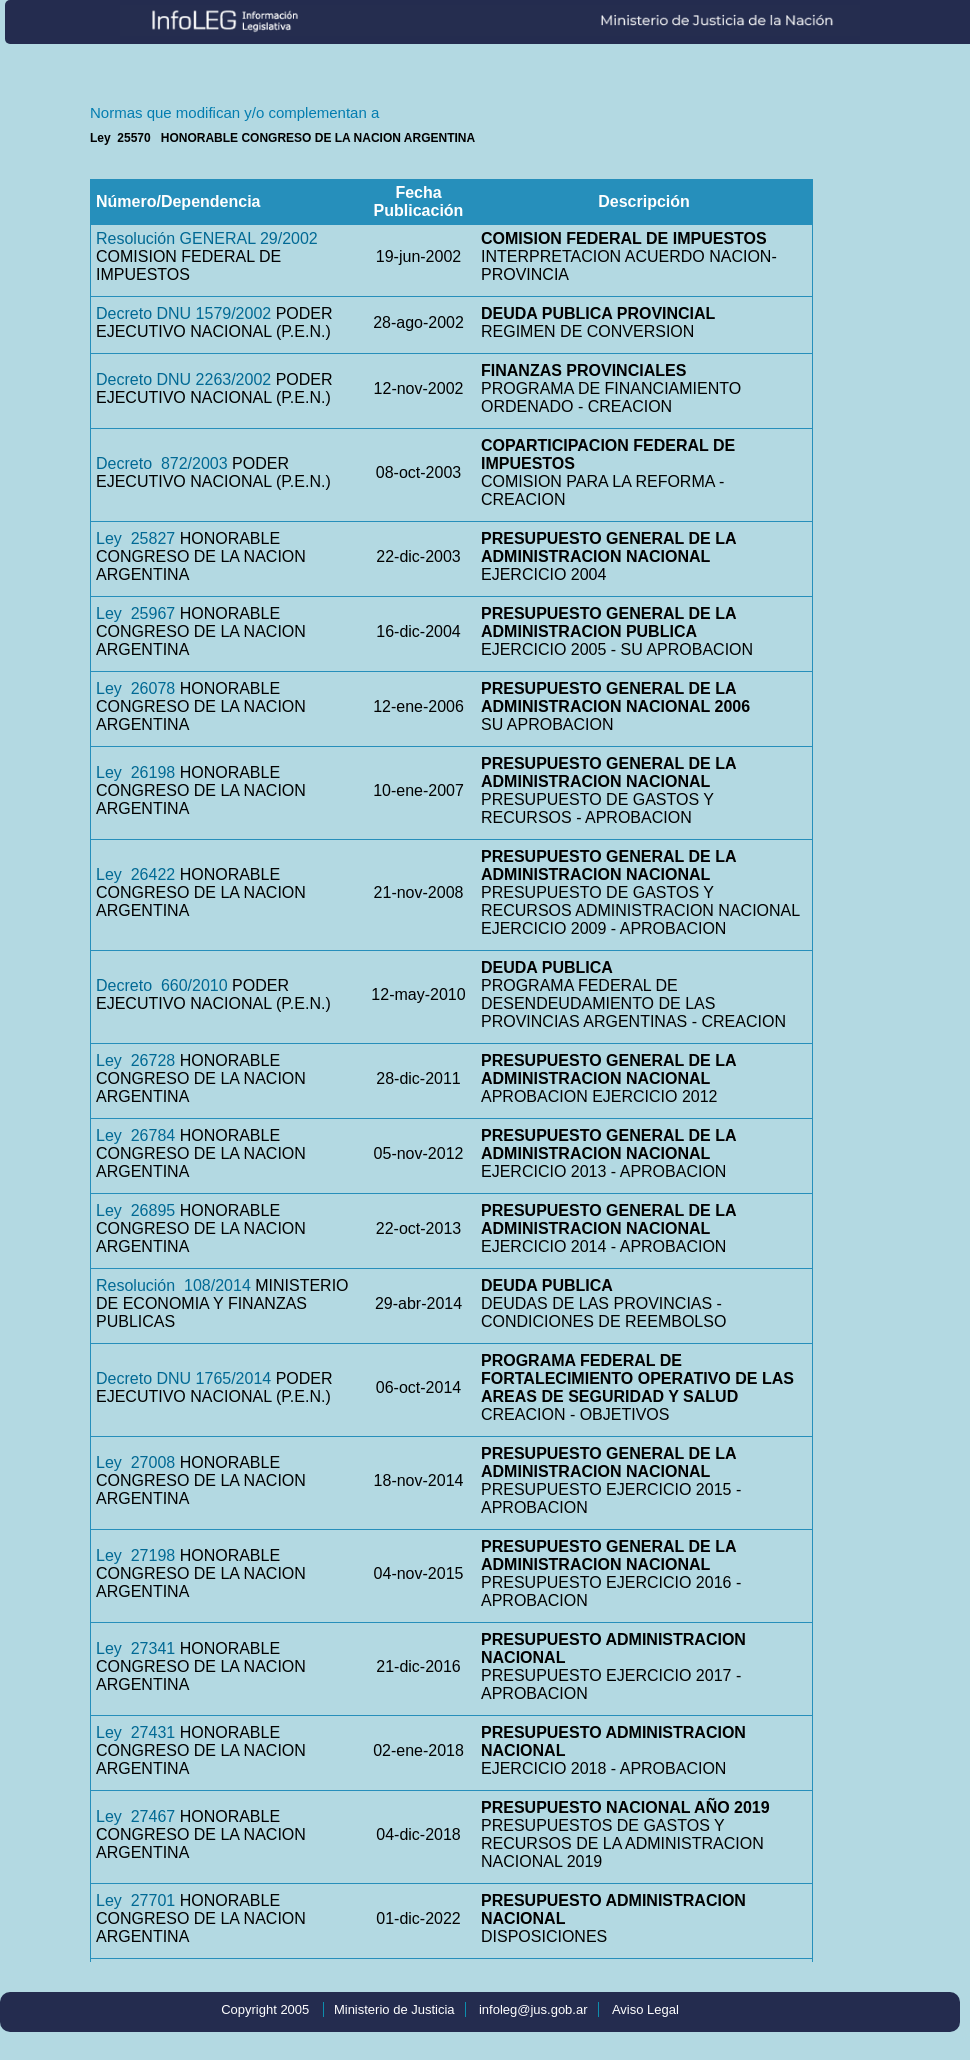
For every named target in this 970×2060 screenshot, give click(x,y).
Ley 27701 (135, 1900)
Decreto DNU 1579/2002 (183, 313)
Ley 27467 (135, 1816)
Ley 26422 (135, 874)
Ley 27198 (135, 1555)
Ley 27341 (135, 1648)
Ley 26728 (135, 1060)
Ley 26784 (135, 1135)
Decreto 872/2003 (162, 463)
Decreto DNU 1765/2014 (183, 1378)
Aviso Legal (645, 2009)
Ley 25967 (135, 613)
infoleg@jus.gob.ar (533, 2009)
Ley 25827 (135, 538)
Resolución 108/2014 (173, 1285)
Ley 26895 (135, 1210)
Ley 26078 (135, 688)
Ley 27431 (135, 1732)
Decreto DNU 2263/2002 (183, 379)
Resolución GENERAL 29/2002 (207, 238)
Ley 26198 (135, 772)
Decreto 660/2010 (162, 985)
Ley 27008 (135, 1462)
